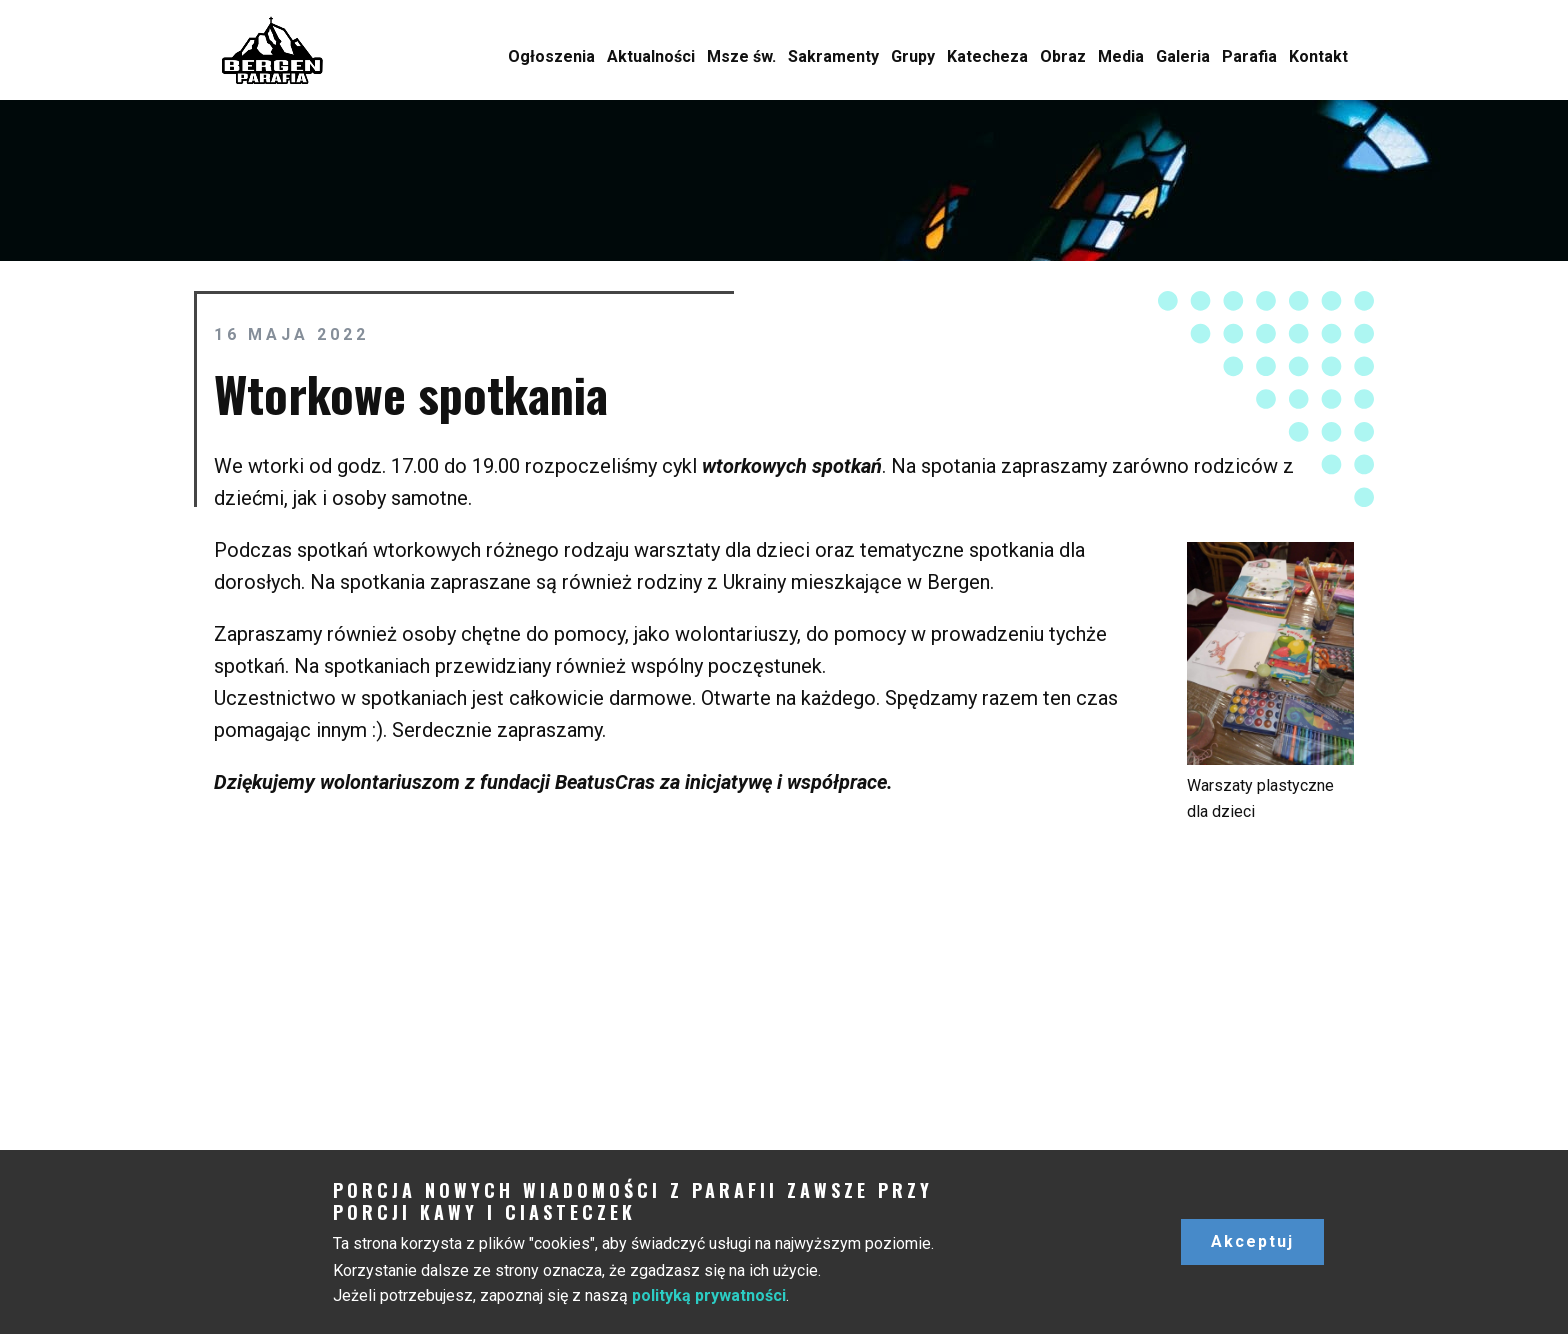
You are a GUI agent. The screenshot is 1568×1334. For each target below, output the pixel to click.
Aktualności (651, 56)
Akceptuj (1252, 1241)
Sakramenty (833, 56)
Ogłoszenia (551, 56)
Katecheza (987, 56)
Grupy (913, 56)
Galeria (1183, 56)
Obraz (1063, 56)
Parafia (1249, 56)
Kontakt (1318, 56)
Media (1121, 56)
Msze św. (741, 56)
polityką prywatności (709, 1295)
